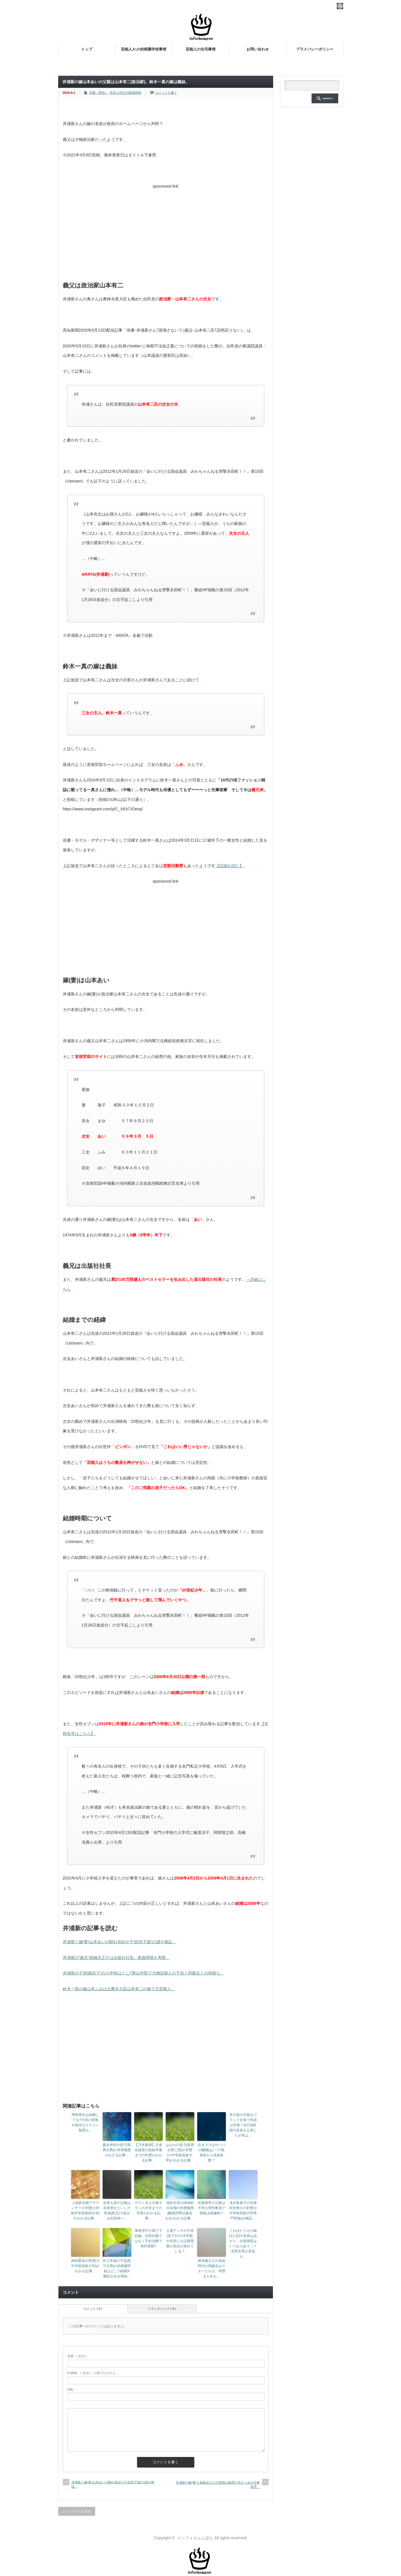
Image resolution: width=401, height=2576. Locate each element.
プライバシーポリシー (314, 49)
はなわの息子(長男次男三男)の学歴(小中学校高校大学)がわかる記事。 (180, 2152)
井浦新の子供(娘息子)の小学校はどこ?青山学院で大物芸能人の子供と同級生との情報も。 (143, 1973)
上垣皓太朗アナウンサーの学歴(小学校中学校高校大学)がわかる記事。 (85, 2210)
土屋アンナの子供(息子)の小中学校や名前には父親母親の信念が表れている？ (180, 2241)
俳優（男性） (98, 92)
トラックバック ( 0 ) (162, 2308)
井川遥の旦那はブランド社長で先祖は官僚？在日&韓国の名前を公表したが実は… (243, 2125)
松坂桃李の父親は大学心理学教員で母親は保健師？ (211, 2208)
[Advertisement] (166, 231)
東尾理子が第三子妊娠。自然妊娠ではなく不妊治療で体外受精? (148, 2238)
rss (340, 6)
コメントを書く (166, 92)
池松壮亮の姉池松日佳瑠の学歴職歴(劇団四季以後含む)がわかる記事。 (180, 2210)
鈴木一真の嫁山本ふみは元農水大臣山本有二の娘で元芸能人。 (119, 1989)
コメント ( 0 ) (92, 2308)
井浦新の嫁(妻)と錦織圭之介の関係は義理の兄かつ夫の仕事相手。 (218, 2485)
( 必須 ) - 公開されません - (92, 2373)
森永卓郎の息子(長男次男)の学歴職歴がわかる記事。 (117, 2150)
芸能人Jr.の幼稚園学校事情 (143, 49)
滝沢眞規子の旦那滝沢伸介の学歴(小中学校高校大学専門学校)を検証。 (243, 2210)
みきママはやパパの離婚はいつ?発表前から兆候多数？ (211, 2152)
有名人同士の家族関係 (125, 92)
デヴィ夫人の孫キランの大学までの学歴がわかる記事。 (148, 2210)
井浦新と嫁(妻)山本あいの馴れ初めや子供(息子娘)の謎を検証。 (120, 1941)
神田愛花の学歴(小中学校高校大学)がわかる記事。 (85, 2266)
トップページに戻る (76, 2511)
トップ (86, 49)
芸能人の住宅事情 (201, 49)
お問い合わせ (258, 49)
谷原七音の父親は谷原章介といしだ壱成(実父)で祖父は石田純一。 (117, 2210)
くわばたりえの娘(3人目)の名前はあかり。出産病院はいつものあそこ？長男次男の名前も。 (243, 2243)
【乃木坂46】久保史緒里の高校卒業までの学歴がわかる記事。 (148, 2152)
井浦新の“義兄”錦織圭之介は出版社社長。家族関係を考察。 (116, 1957)
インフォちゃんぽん (195, 2538)
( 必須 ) (77, 2356)
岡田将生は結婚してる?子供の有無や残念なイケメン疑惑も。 (85, 2122)
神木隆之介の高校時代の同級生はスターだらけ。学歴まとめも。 (211, 2268)
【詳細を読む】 (229, 865)
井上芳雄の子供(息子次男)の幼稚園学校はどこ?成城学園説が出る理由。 (117, 2268)
